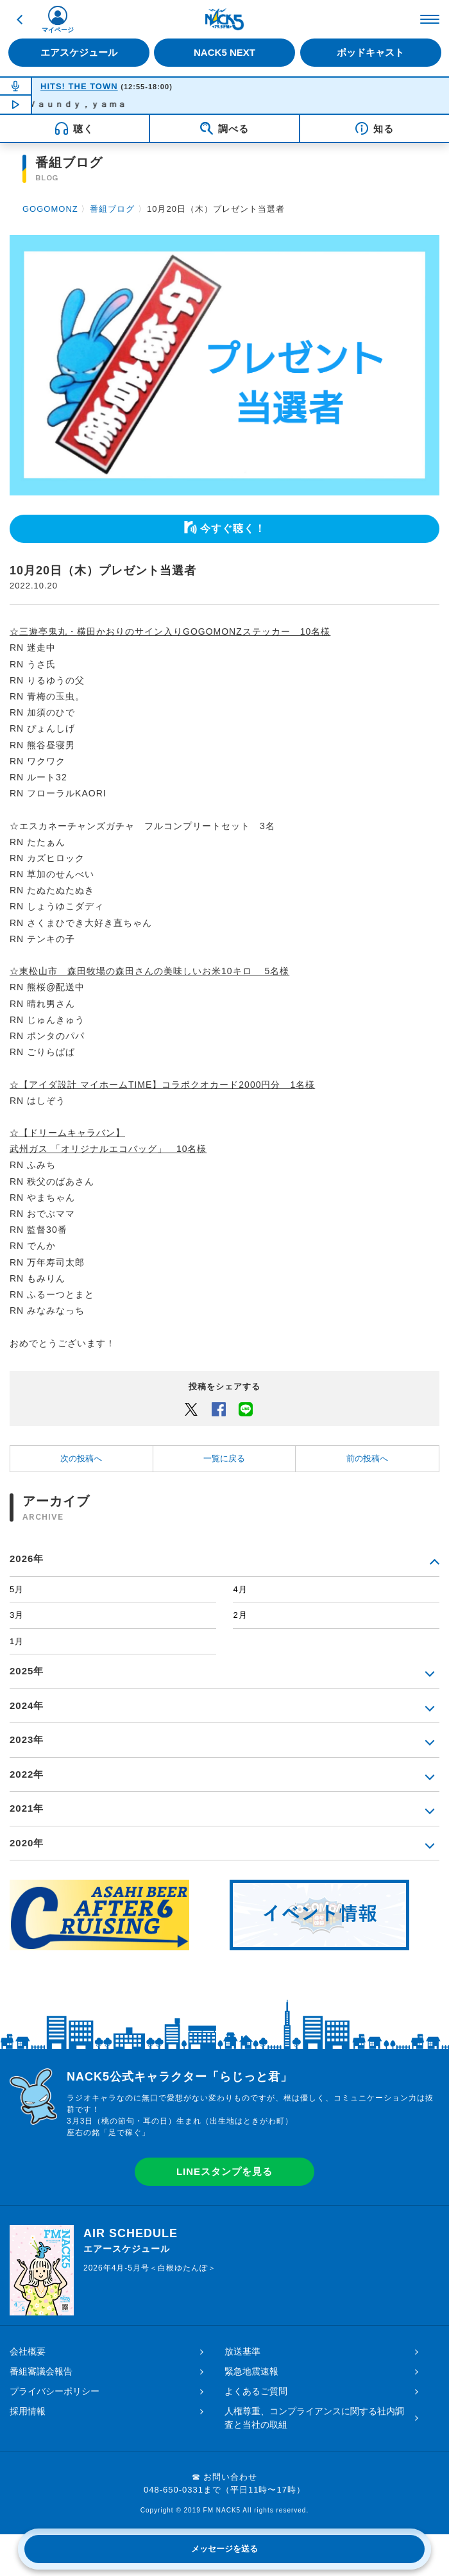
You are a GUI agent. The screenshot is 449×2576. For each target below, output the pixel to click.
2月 (240, 1615)
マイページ (58, 29)
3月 (17, 1615)
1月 (17, 1641)
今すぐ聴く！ (233, 528)
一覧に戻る (224, 1458)
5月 (17, 1589)
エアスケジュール (78, 52)
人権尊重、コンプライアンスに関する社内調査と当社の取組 (314, 2418)
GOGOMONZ (50, 209)
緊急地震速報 (251, 2371)
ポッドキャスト (370, 52)
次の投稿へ (81, 1458)
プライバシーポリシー (54, 2391)
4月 (240, 1589)
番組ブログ (112, 209)
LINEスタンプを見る (224, 2171)
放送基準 (242, 2351)
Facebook (219, 1408)
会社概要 (28, 2351)
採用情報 (28, 2411)
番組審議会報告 (41, 2371)
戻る (19, 19)
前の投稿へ (367, 1458)
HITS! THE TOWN (79, 86)
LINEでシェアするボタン (246, 1408)
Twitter (191, 1408)
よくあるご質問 (255, 2391)
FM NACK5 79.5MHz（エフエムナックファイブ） (224, 19)
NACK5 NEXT (224, 52)
